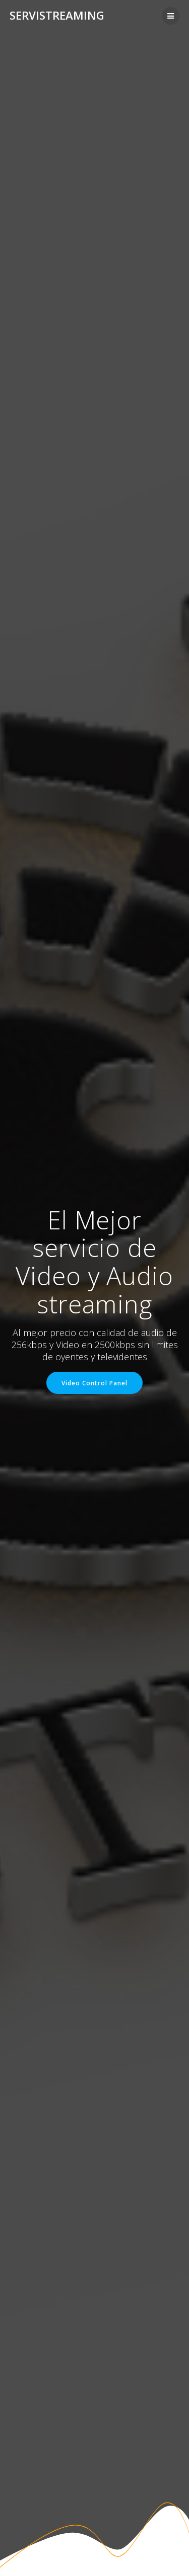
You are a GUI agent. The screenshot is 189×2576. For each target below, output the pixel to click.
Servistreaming (57, 15)
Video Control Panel (94, 1383)
